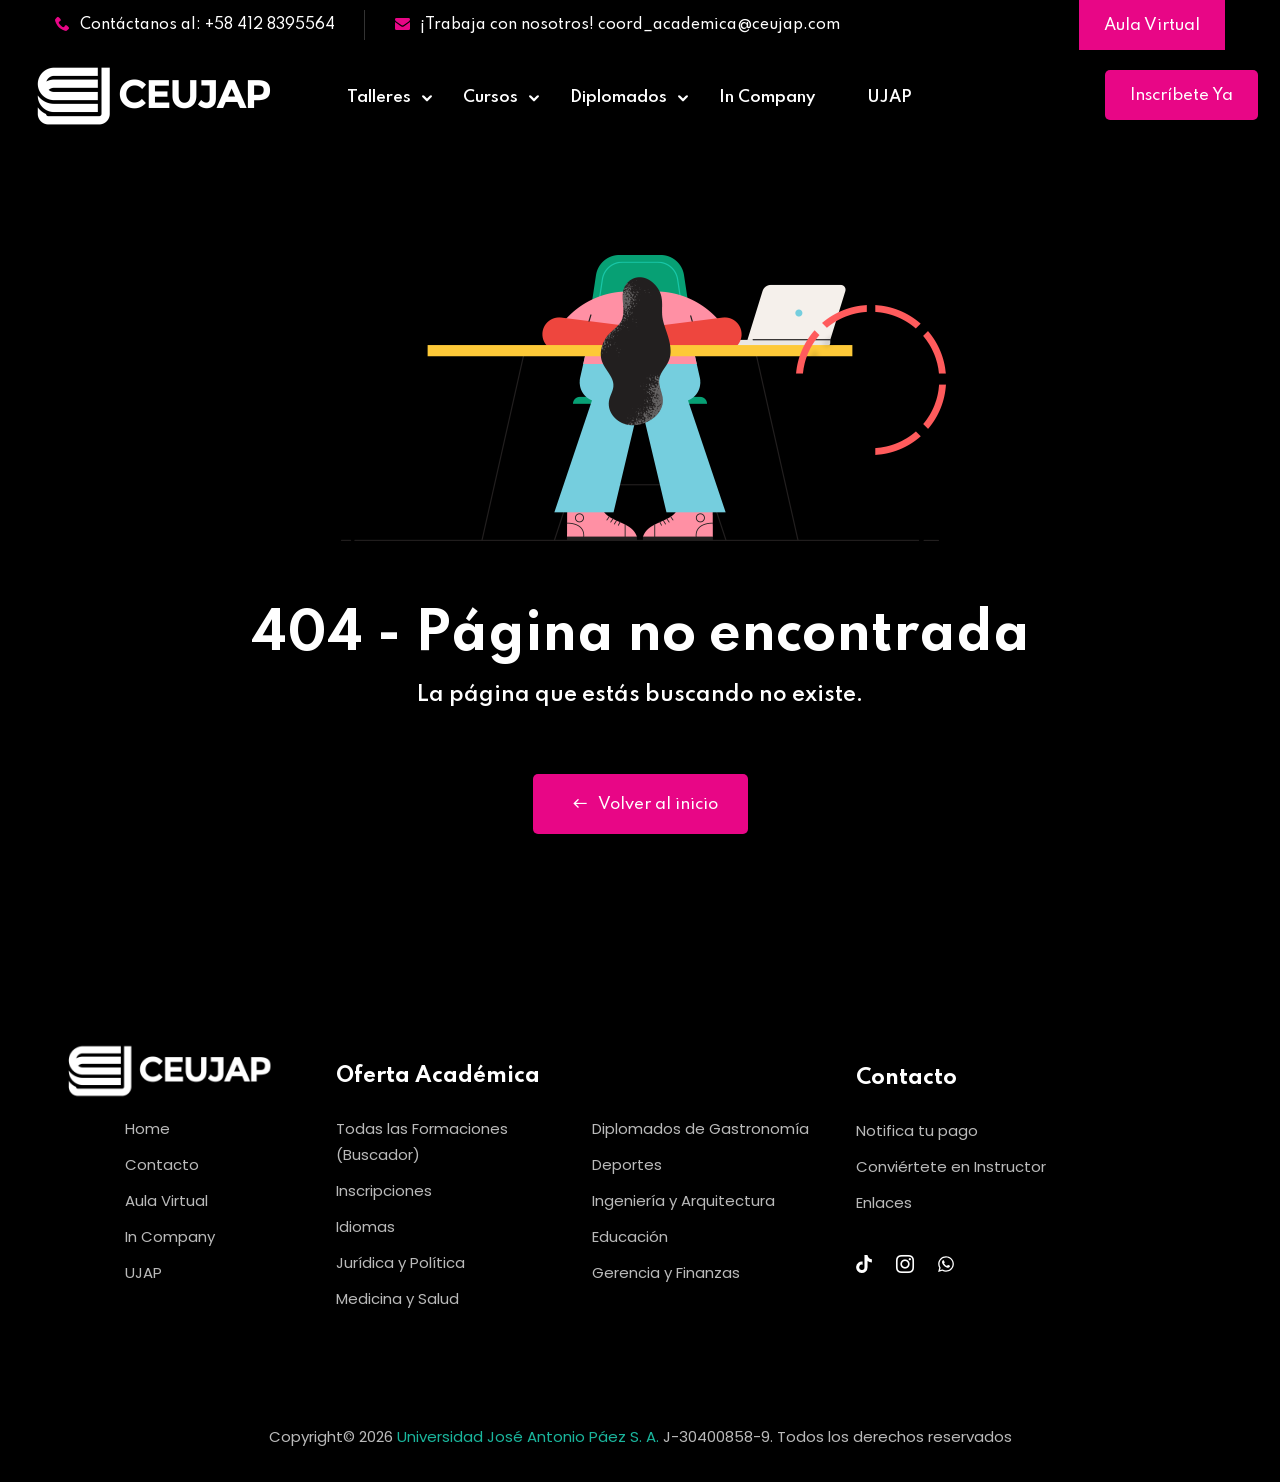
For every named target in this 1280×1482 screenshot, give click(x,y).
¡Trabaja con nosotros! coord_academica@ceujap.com (617, 25)
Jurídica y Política (400, 1262)
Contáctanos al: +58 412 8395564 (195, 25)
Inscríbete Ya (1181, 95)
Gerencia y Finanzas (666, 1272)
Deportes (627, 1164)
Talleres (379, 97)
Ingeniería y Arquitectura (683, 1200)
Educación (630, 1236)
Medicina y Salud (397, 1298)
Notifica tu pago (917, 1130)
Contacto (162, 1164)
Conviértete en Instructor (951, 1166)
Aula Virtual (1152, 25)
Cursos (490, 97)
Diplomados (618, 97)
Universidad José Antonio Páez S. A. (530, 1436)
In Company (767, 97)
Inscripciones (384, 1190)
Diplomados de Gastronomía (700, 1128)
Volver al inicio (640, 804)
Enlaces (884, 1202)
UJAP (889, 97)
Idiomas (365, 1226)
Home (147, 1128)
